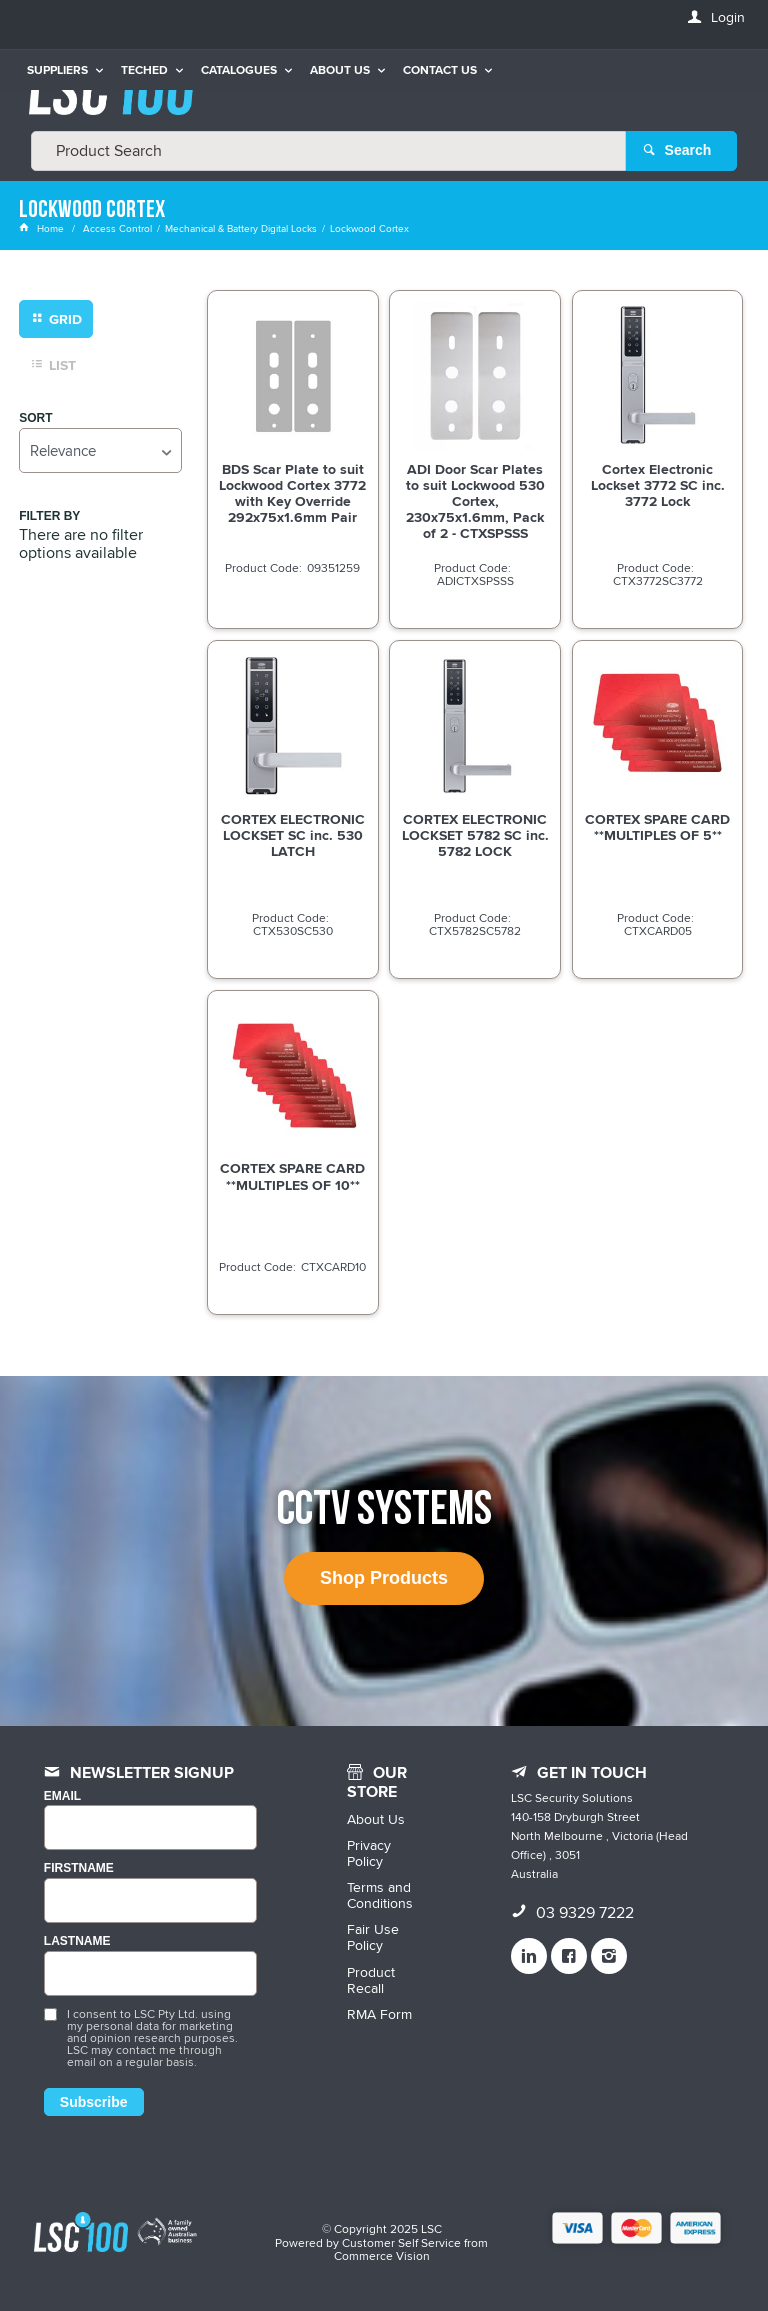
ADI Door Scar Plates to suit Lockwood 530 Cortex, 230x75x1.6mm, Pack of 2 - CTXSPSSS (475, 500)
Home (43, 228)
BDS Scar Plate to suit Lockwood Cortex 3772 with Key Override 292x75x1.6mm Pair (292, 492)
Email (62, 1795)
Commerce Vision (382, 2255)
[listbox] (100, 449)
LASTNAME (77, 1941)
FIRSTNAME (79, 1868)
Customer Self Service (401, 2241)
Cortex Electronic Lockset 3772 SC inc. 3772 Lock (658, 484)
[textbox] (328, 150)
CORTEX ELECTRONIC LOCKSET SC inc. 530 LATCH (293, 834)
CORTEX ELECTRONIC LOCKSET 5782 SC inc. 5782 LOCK (475, 834)
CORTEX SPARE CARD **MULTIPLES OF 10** (292, 1176)
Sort (35, 417)
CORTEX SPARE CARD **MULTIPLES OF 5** (657, 826)
